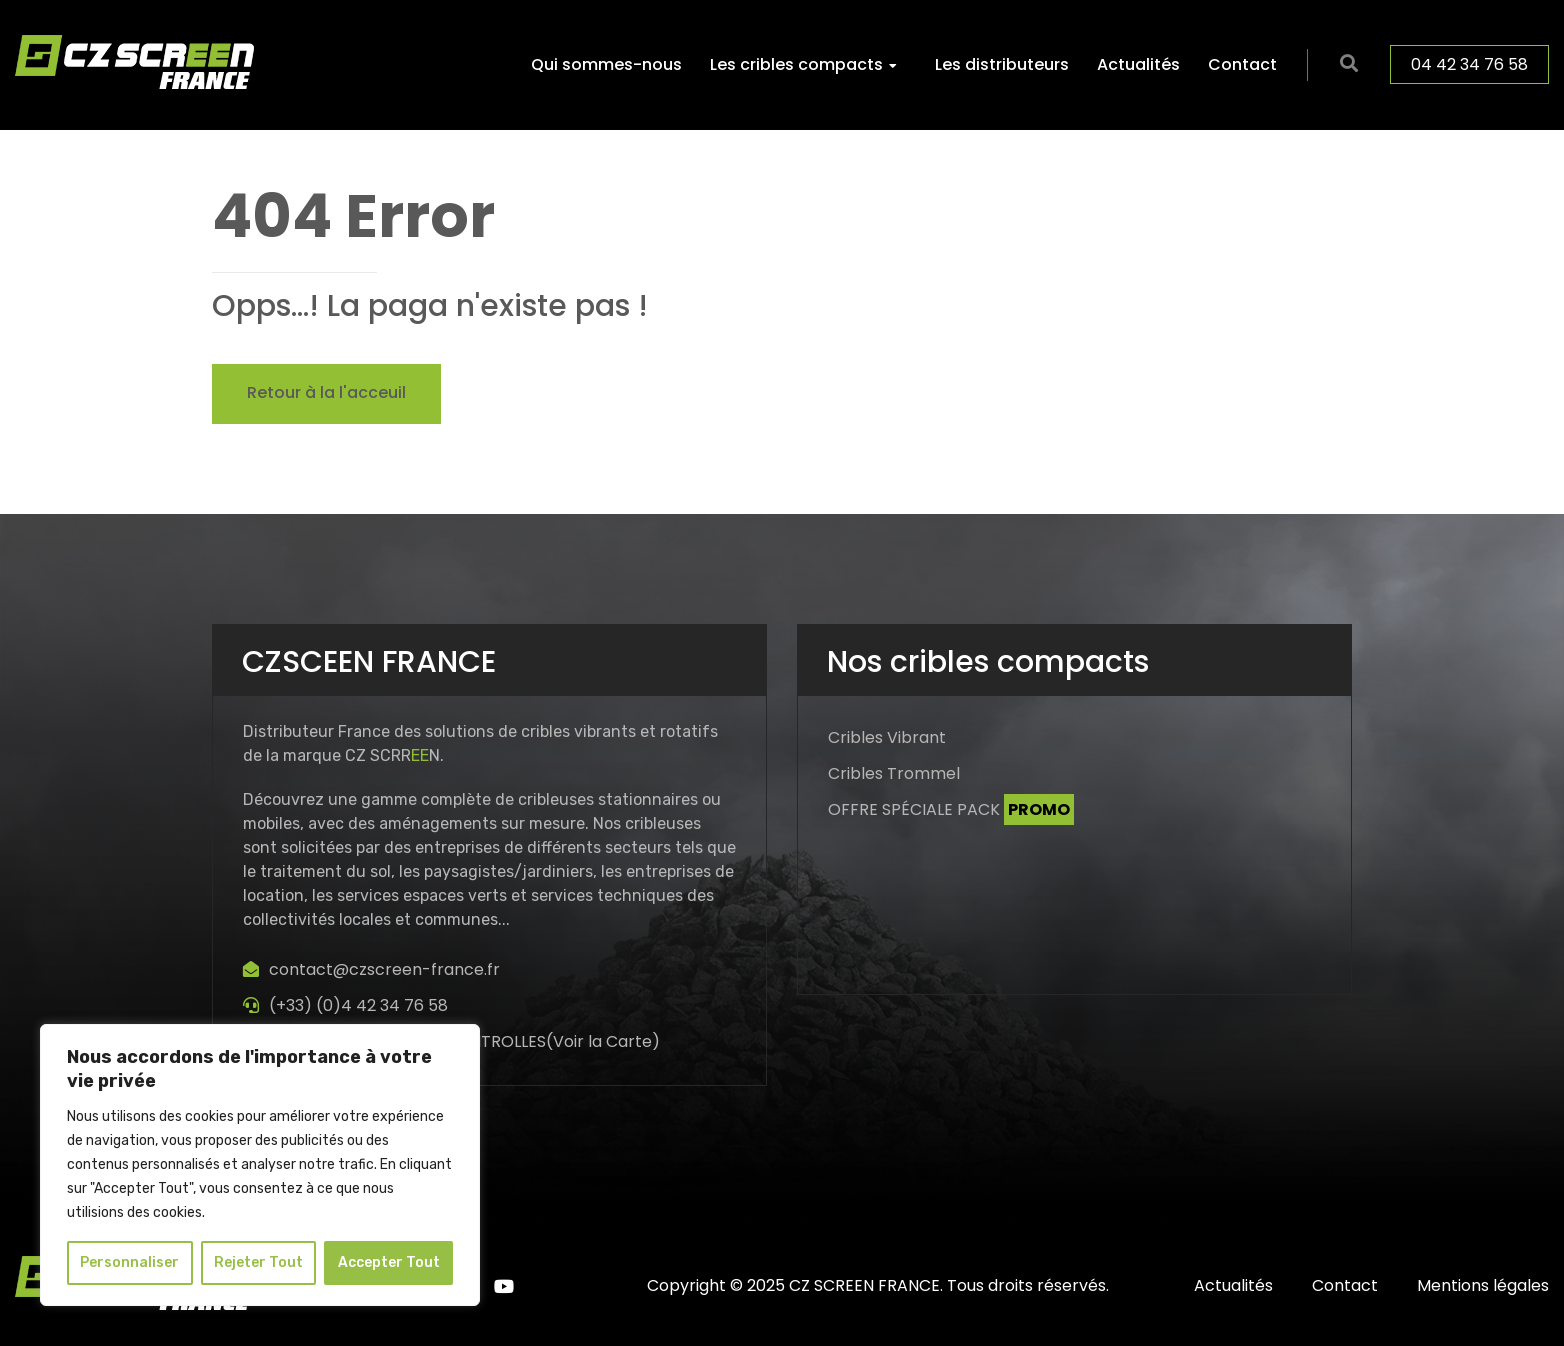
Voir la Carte (602, 1041)
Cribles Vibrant (887, 737)
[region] (260, 1165)
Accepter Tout (389, 1262)
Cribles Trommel (894, 773)
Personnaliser (129, 1262)
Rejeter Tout (258, 1262)
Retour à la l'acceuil (326, 392)
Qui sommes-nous (606, 64)
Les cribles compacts (796, 64)
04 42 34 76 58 (1469, 64)
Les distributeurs (1002, 64)
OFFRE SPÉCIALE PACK (951, 809)
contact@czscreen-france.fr (384, 969)
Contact (1242, 64)
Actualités (1138, 64)
